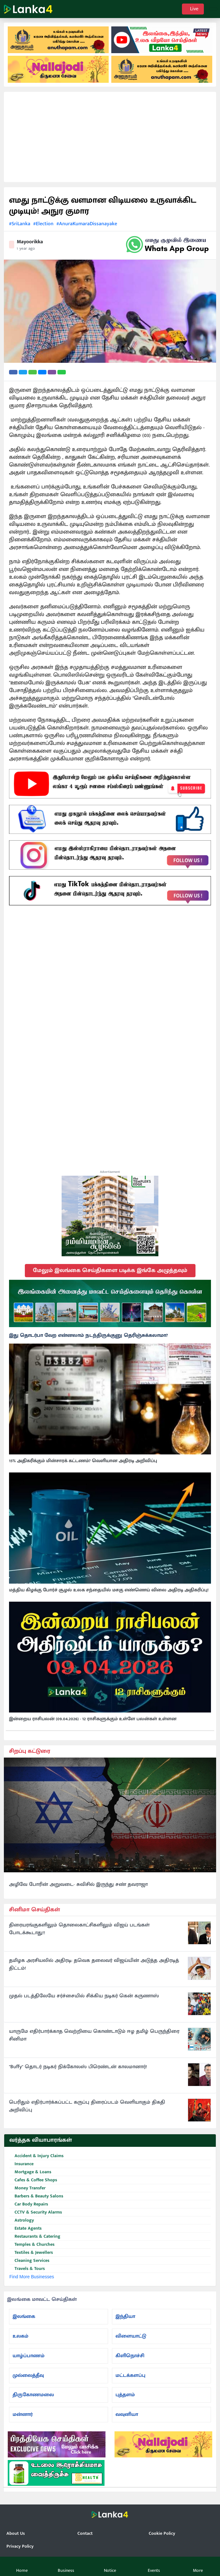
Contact (85, 2533)
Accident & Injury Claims (36, 2156)
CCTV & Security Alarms (35, 2212)
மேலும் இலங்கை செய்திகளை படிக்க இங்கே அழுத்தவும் (110, 1270)
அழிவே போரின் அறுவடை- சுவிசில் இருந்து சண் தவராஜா (78, 1884)
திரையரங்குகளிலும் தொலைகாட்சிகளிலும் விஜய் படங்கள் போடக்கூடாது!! (79, 1929)
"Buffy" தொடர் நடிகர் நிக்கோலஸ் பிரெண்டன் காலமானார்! (78, 2067)
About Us (15, 2533)
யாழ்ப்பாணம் (29, 2355)
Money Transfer (27, 2188)
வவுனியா (126, 2414)
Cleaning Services (29, 2261)
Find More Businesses (31, 2276)
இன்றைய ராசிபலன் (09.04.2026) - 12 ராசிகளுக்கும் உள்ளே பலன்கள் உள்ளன (92, 1719)
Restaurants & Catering (34, 2237)
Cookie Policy (162, 2533)
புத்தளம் (125, 2394)
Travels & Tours (27, 2269)
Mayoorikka (30, 241)
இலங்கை (24, 2316)
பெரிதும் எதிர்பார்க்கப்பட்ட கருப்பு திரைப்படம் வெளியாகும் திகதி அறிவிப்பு (87, 2106)
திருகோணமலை (33, 2394)
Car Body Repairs (28, 2204)
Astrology (21, 2220)
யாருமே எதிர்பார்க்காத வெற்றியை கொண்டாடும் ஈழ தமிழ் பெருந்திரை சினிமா (94, 2035)
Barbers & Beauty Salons (36, 2196)
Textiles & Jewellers (31, 2253)
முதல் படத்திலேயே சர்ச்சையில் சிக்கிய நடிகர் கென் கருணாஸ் (84, 1996)
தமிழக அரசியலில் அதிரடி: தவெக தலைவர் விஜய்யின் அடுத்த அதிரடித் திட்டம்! (94, 1964)
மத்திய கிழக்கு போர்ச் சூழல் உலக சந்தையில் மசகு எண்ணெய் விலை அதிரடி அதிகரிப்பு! (108, 1590)
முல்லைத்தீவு (28, 2375)
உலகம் (20, 2336)
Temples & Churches (32, 2245)
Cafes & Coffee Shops (33, 2180)
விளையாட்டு (130, 2336)
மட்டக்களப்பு (130, 2375)
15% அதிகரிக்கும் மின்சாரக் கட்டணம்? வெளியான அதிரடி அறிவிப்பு (83, 1461)
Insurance (21, 2164)
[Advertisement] (110, 137)
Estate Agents (25, 2228)
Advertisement (110, 1171)
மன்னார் (23, 2414)
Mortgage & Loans (30, 2172)
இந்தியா (125, 2316)
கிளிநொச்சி (130, 2355)
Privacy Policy (20, 2546)
